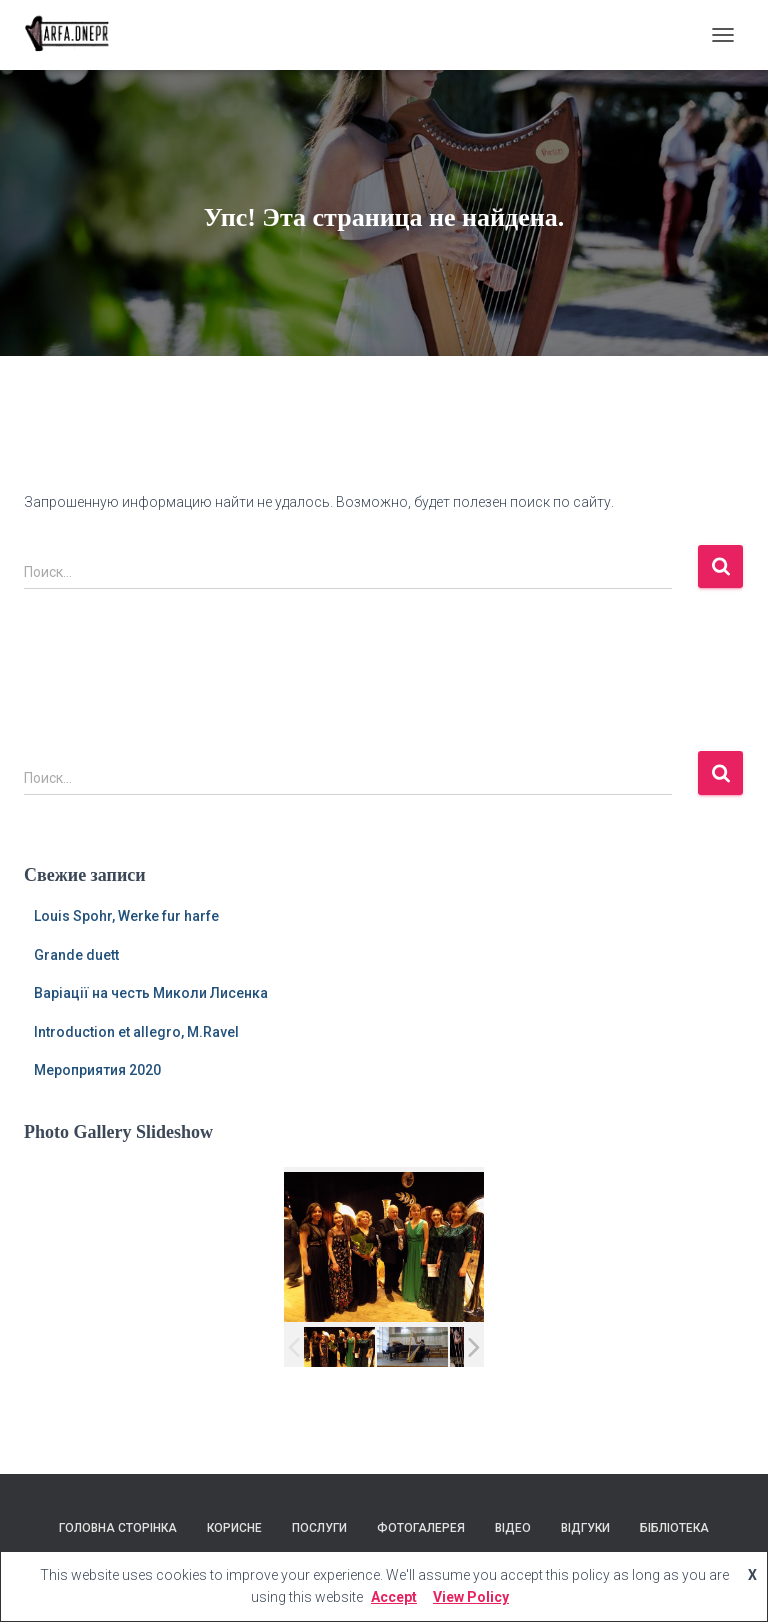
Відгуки (585, 1528)
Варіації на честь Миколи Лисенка (151, 993)
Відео (513, 1528)
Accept (394, 1597)
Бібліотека (674, 1528)
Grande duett (76, 955)
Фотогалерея (421, 1528)
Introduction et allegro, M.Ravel (136, 1032)
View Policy (471, 1597)
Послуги (319, 1528)
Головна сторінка (118, 1528)
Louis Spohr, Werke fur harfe (126, 916)
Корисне (234, 1528)
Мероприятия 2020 (97, 1070)
